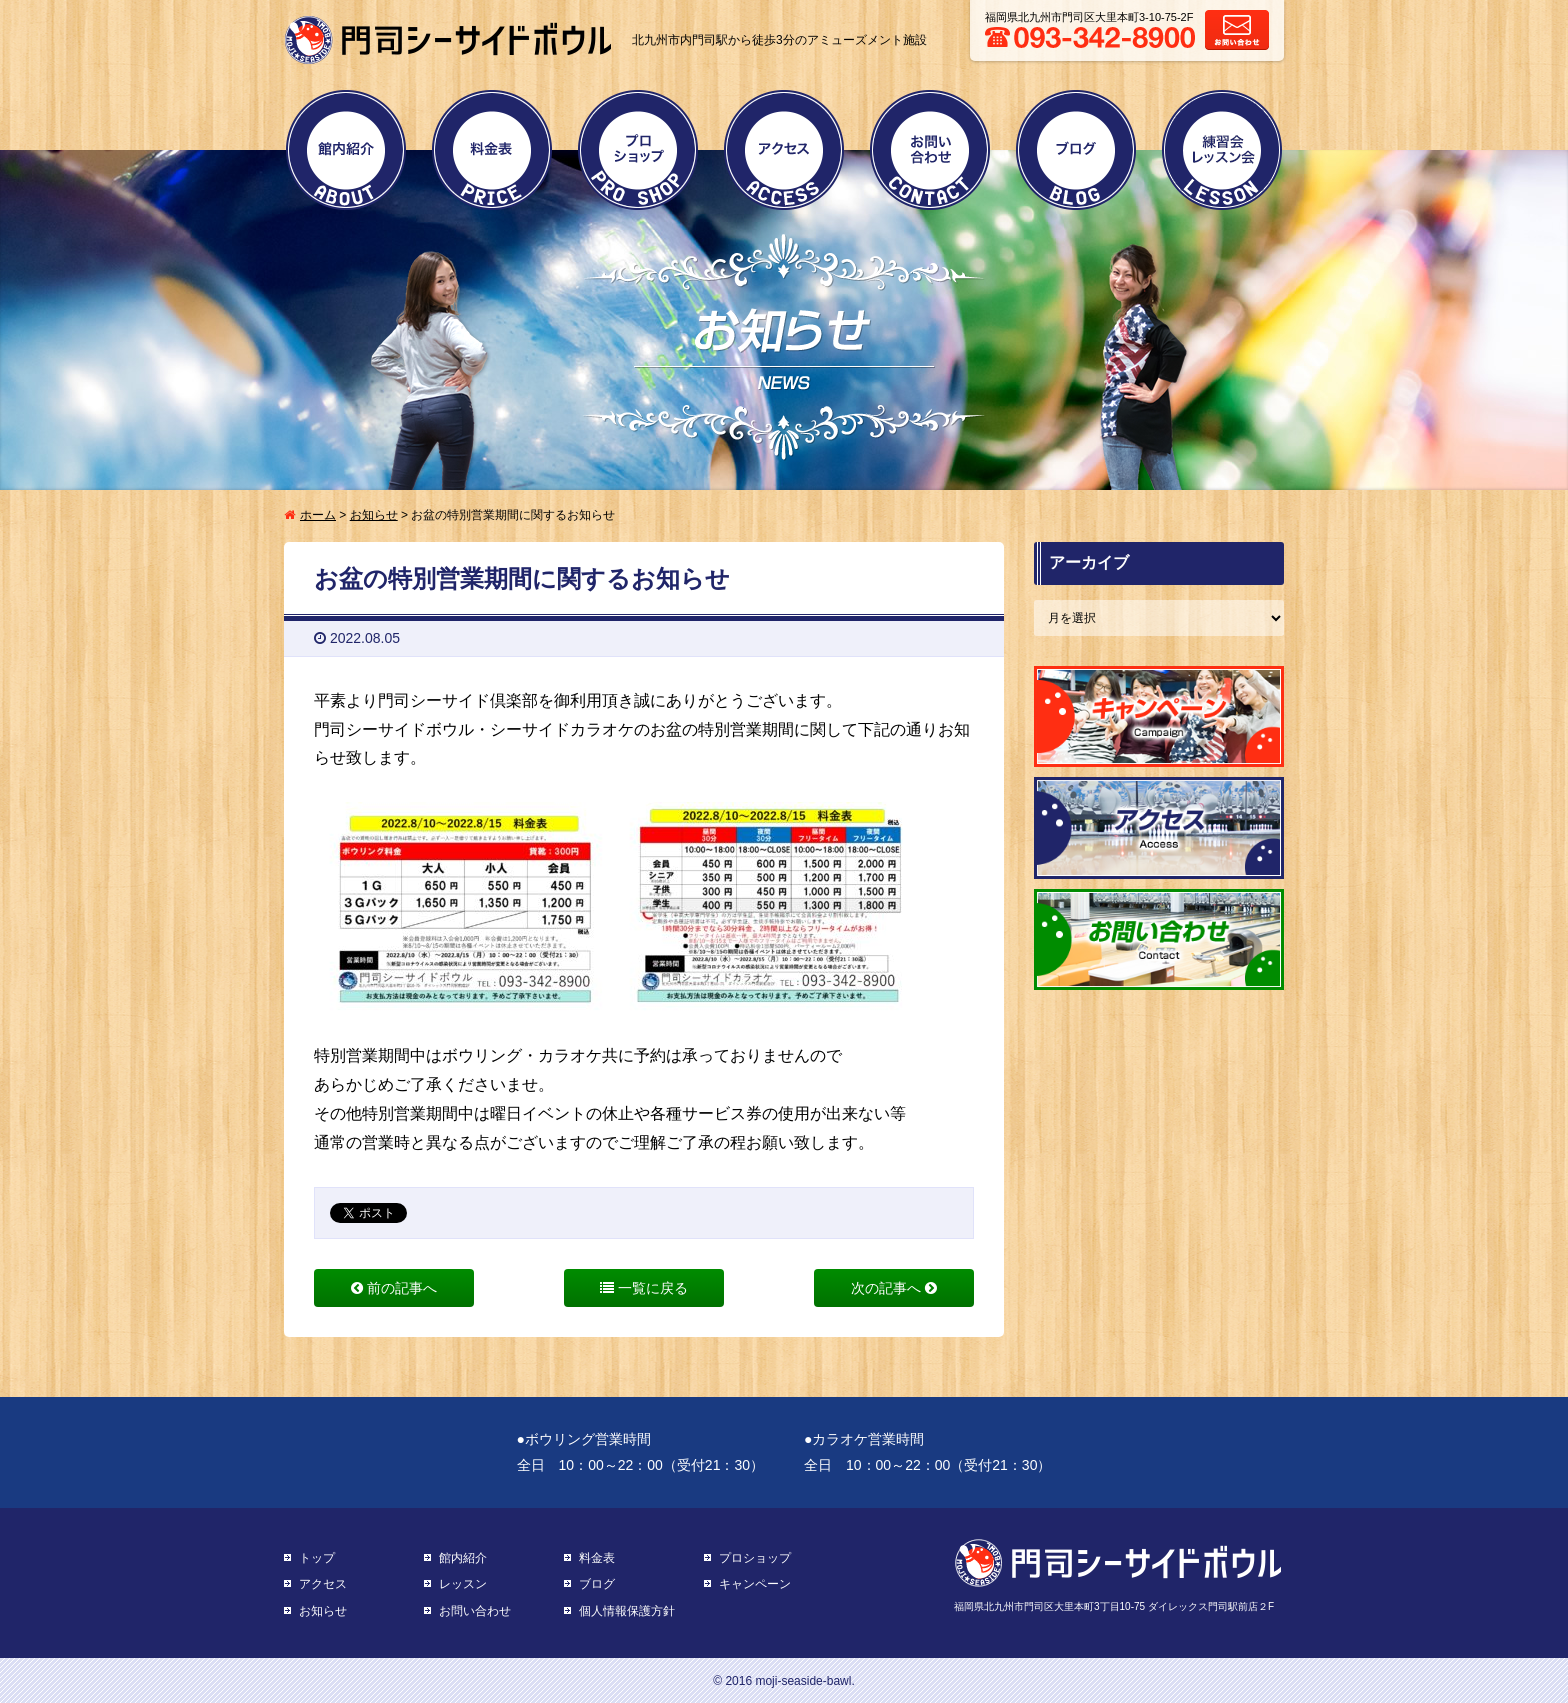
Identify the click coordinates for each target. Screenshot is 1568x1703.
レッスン (463, 1584)
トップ (317, 1558)
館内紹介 (346, 150)
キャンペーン (755, 1584)
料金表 (492, 150)
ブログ (1076, 150)
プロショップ (638, 150)
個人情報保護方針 (627, 1611)
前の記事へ (394, 1288)
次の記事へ (894, 1288)
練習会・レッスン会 (1222, 150)
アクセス (784, 150)
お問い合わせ (930, 150)
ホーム (318, 515)
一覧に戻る (644, 1288)
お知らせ (374, 515)
